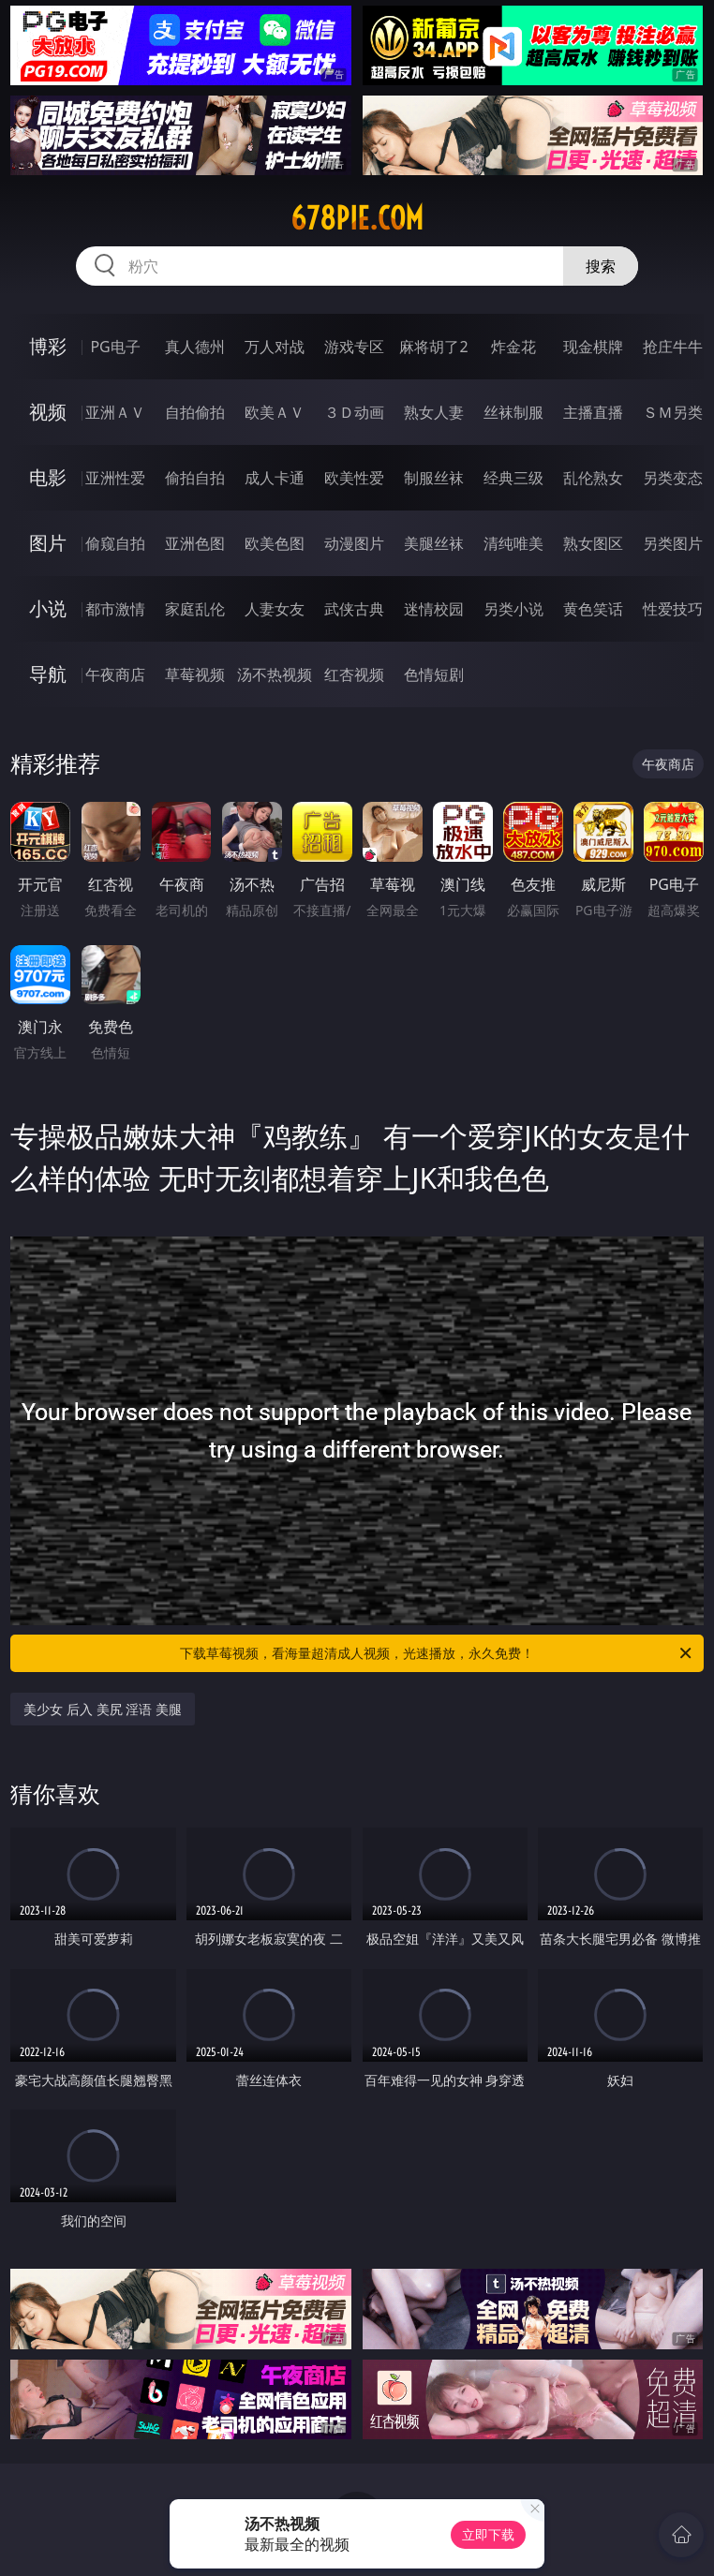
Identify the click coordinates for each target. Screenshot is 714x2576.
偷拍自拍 (195, 477)
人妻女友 (275, 609)
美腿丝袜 (434, 543)
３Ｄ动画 (354, 412)
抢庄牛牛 (673, 346)
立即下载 (488, 2534)
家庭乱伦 (195, 609)
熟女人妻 (434, 412)
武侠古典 (354, 609)
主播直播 (593, 412)
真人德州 (195, 346)
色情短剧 (434, 674)
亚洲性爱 (115, 477)
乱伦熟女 (593, 477)
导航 (48, 674)
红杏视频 (354, 674)
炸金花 (513, 346)
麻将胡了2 (433, 346)
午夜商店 (115, 674)
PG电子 (115, 346)
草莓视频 (195, 674)
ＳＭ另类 (673, 412)
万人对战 (275, 346)
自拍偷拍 (195, 412)
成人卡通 (275, 477)
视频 (48, 411)
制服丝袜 (434, 477)
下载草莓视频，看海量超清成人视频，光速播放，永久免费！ (437, 1653)
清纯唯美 (513, 543)
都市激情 (115, 609)
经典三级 (513, 477)
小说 (48, 608)
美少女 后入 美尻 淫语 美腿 (102, 1709)
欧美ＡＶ (275, 412)
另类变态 (673, 477)
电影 (48, 477)
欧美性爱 (354, 477)
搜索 (601, 266)
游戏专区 (354, 346)
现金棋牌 (593, 346)
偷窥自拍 (115, 543)
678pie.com (357, 218)
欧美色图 (275, 543)
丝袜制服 (513, 412)
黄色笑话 (593, 609)
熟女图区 (593, 543)
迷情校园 (434, 609)
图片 (48, 542)
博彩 (48, 346)
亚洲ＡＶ (115, 412)
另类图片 (673, 543)
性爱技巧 (673, 609)
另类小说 (513, 609)
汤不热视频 (274, 674)
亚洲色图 (195, 543)
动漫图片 (354, 543)
